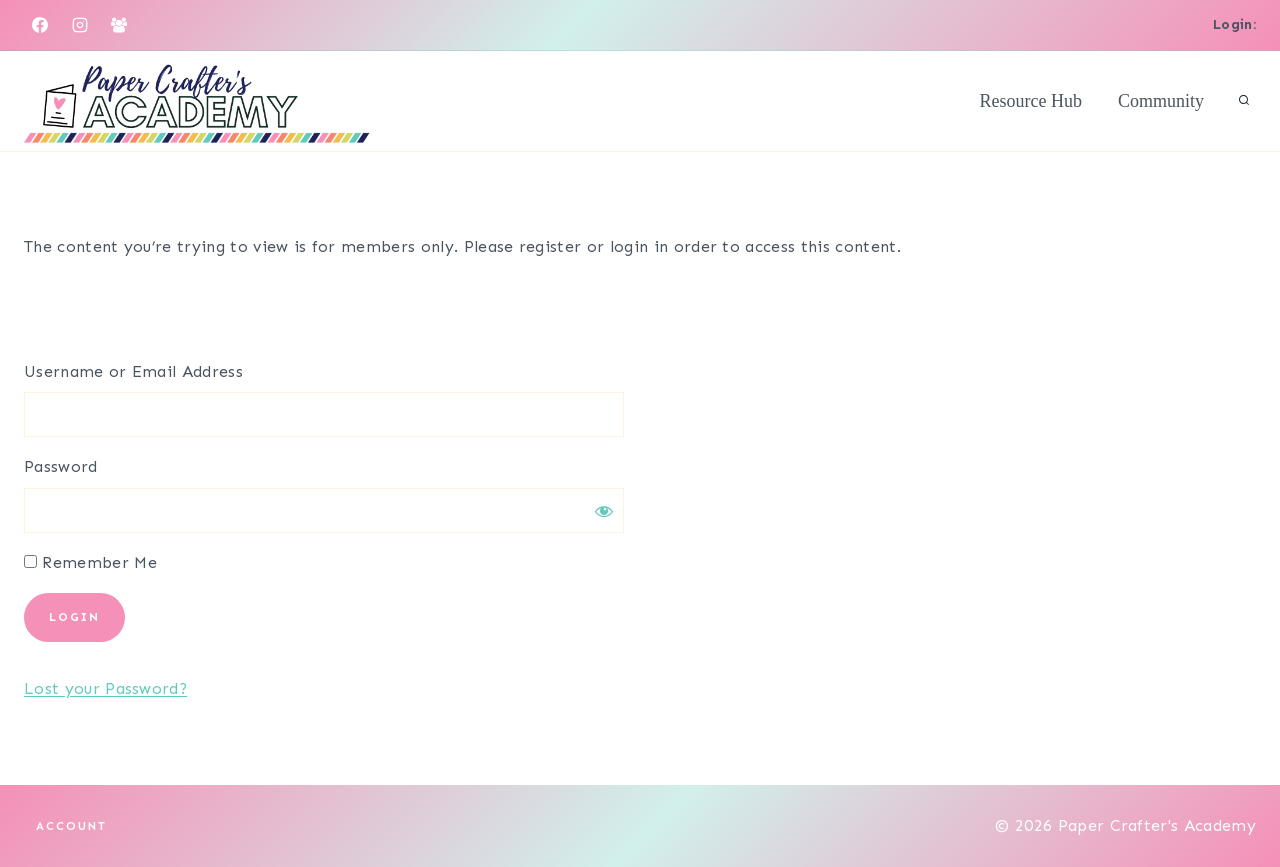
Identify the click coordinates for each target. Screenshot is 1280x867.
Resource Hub (1031, 101)
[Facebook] (40, 25)
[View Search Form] (1244, 101)
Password (61, 466)
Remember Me (90, 562)
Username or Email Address (133, 371)
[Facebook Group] (119, 25)
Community (1161, 101)
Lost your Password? (105, 688)
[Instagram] (80, 25)
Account (71, 826)
